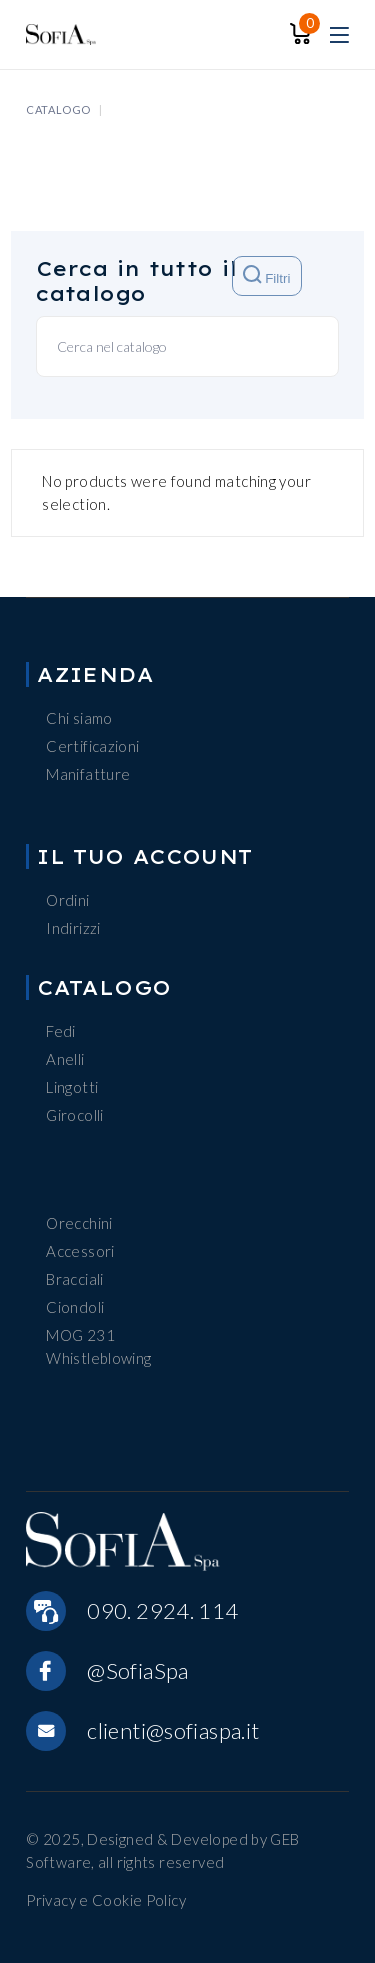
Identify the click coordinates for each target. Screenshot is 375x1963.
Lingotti (72, 1087)
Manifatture (88, 774)
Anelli (65, 1059)
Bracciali (74, 1279)
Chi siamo (79, 718)
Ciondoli (75, 1307)
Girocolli (74, 1115)
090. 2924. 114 (162, 1610)
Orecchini (79, 1223)
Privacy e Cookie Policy (106, 1900)
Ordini (67, 900)
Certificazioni (92, 746)
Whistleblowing (98, 1358)
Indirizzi (73, 928)
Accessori (80, 1251)
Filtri (266, 275)
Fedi (61, 1031)
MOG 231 (80, 1335)
